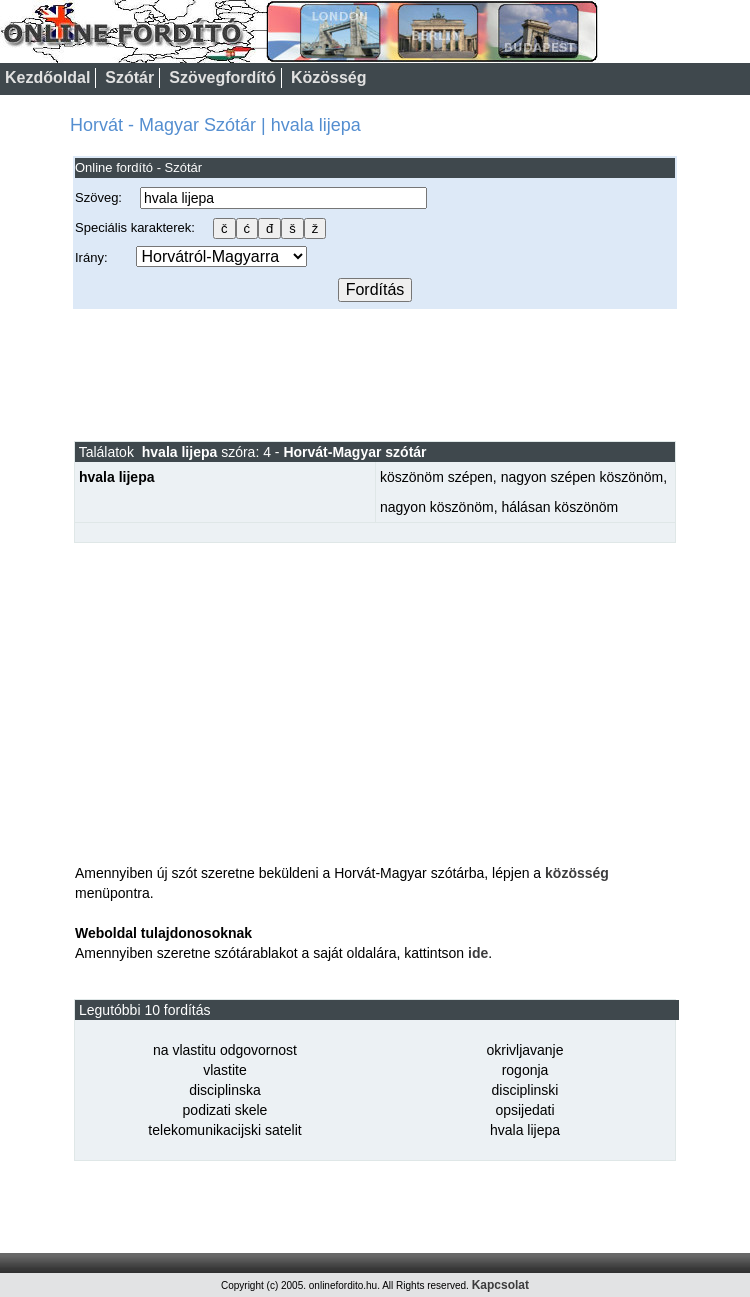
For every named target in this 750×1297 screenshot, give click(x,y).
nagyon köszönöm (437, 507)
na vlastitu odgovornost (225, 1050)
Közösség (329, 77)
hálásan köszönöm (559, 507)
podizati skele (225, 1110)
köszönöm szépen (436, 477)
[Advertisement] (375, 374)
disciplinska (225, 1090)
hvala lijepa (525, 1130)
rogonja (525, 1070)
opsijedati (524, 1110)
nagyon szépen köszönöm (582, 477)
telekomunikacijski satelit (224, 1130)
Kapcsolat (500, 1285)
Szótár (129, 77)
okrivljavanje (524, 1050)
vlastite (225, 1070)
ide (478, 953)
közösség (577, 873)
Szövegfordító (222, 77)
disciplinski (525, 1090)
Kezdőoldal (47, 77)
